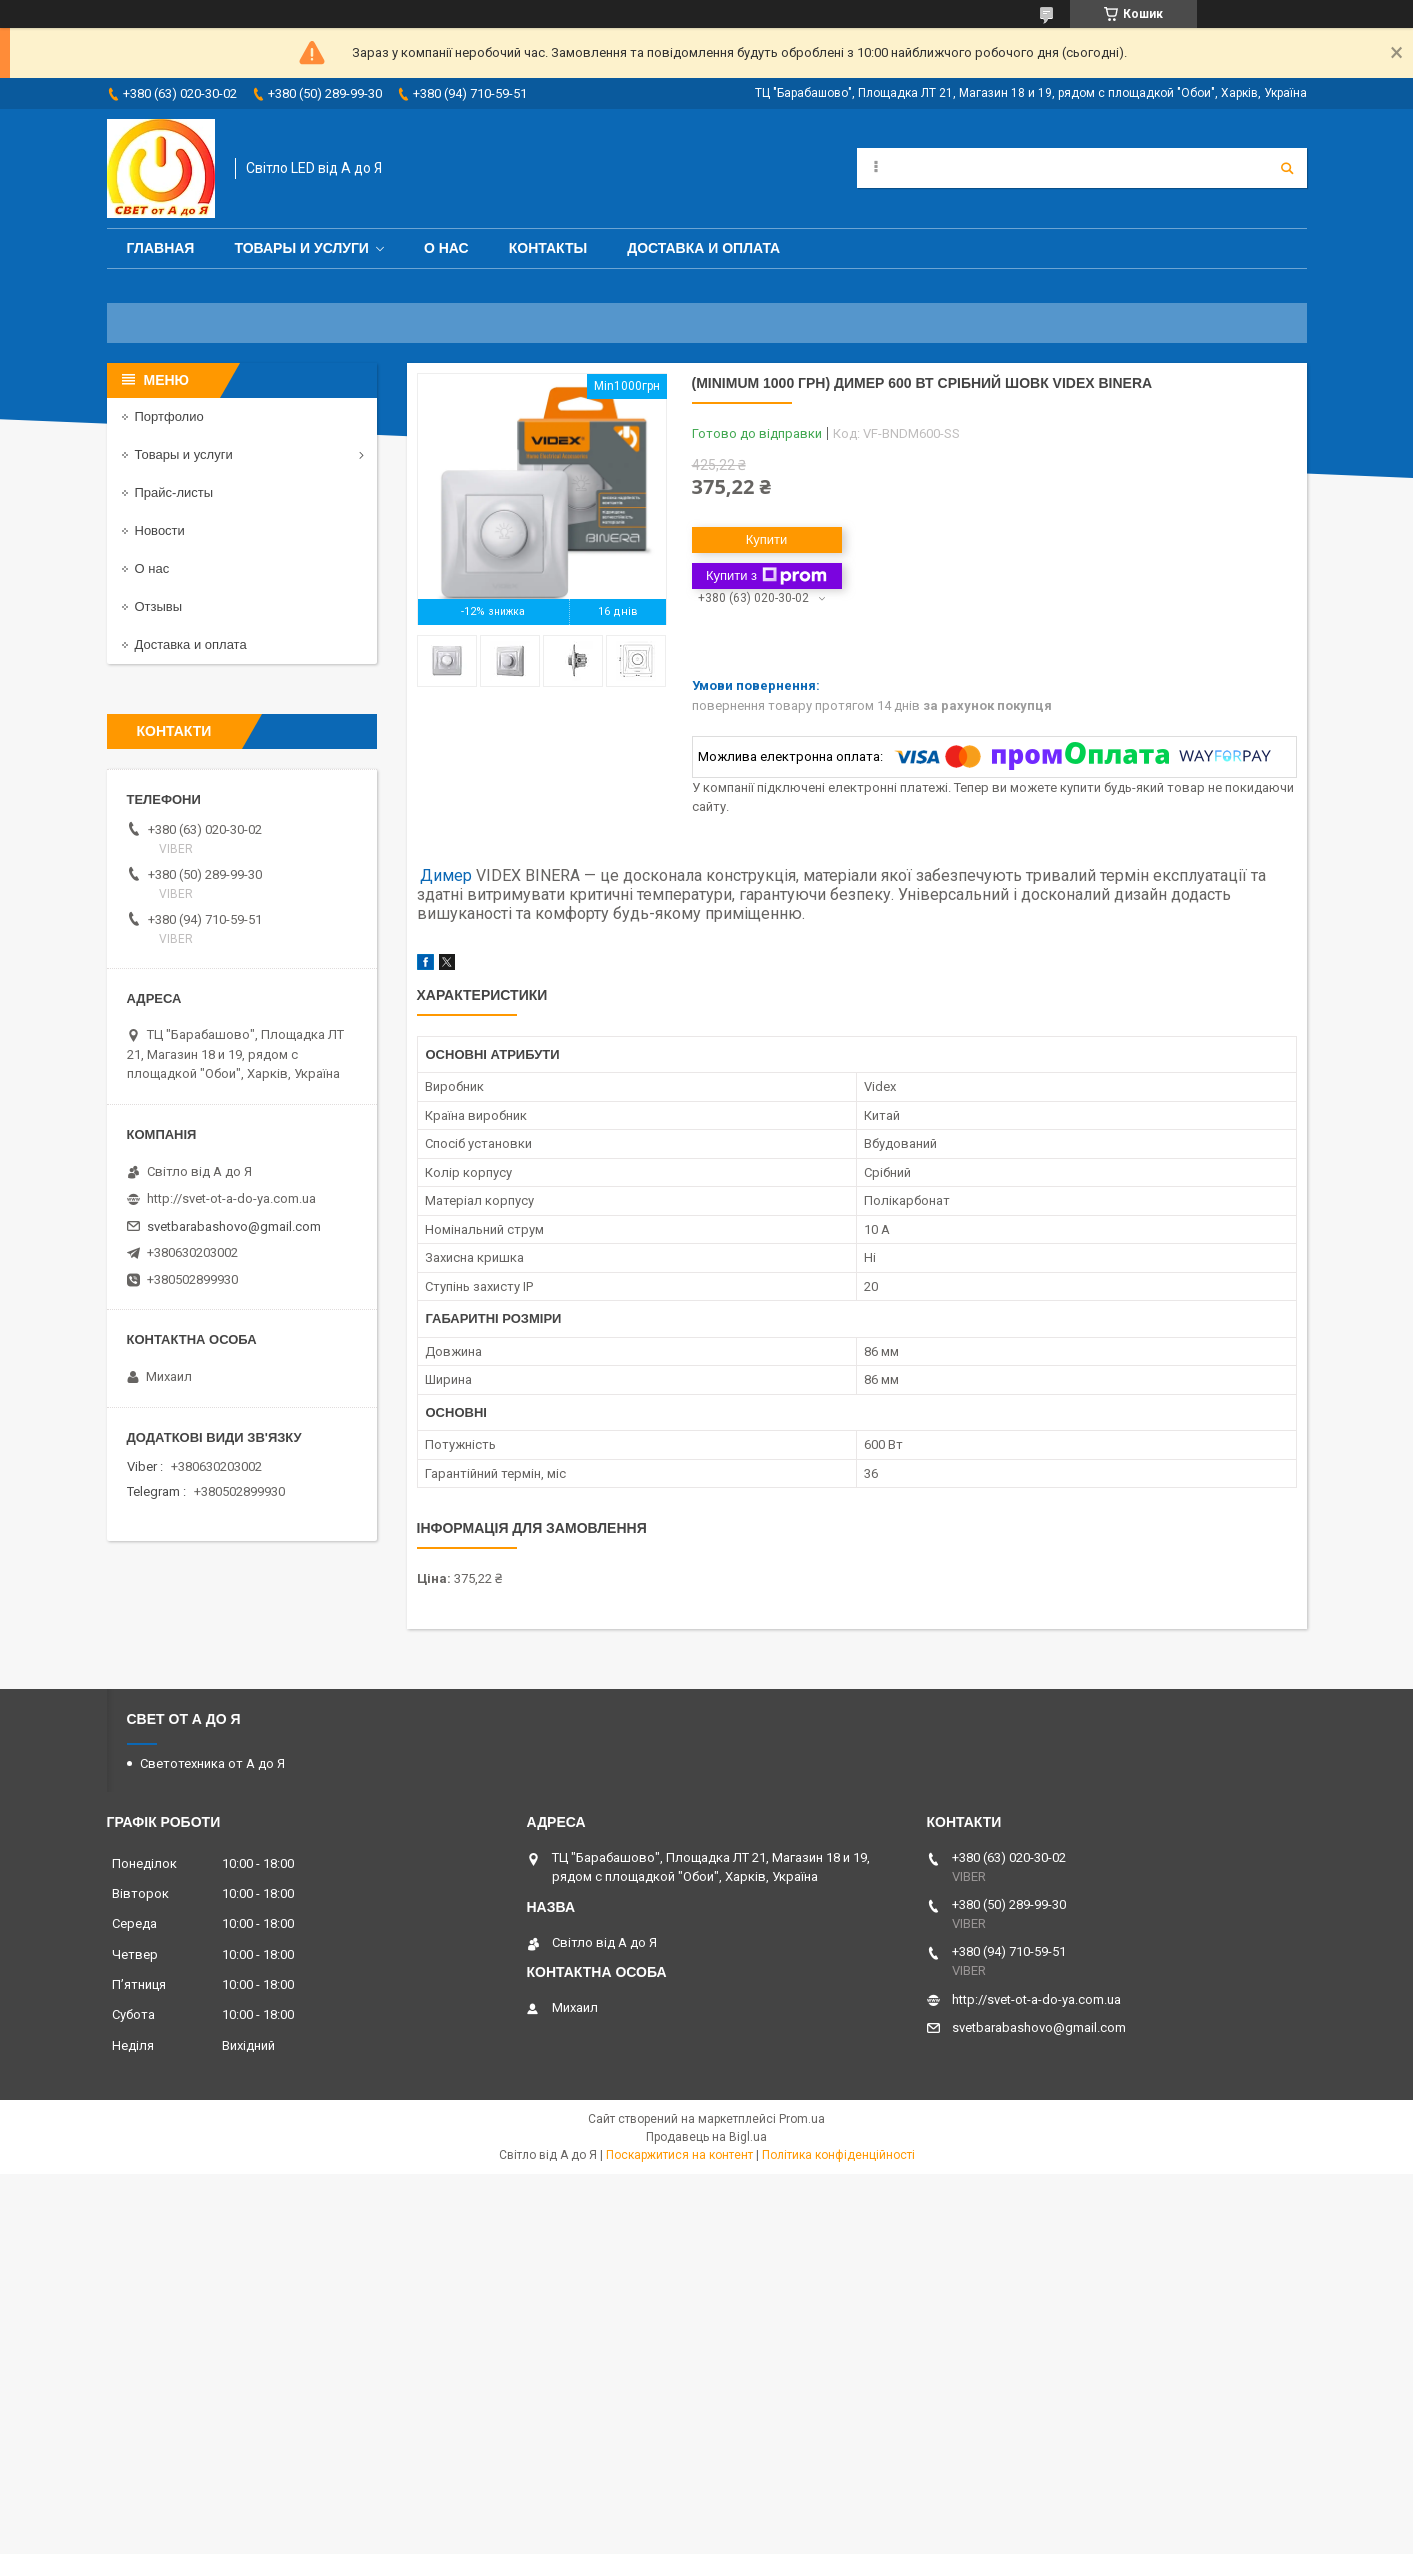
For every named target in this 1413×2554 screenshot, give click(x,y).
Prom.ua (802, 2119)
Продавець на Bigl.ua (706, 2137)
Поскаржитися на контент (679, 2155)
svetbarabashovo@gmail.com (234, 1226)
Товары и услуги (301, 248)
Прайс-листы (174, 492)
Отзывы (159, 606)
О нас (446, 248)
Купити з (766, 576)
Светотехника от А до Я (212, 1763)
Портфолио (169, 416)
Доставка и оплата (703, 248)
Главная (161, 248)
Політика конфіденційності (838, 2155)
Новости (160, 530)
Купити (767, 539)
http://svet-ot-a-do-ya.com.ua (231, 1198)
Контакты (548, 248)
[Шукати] (1287, 168)
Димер (446, 875)
